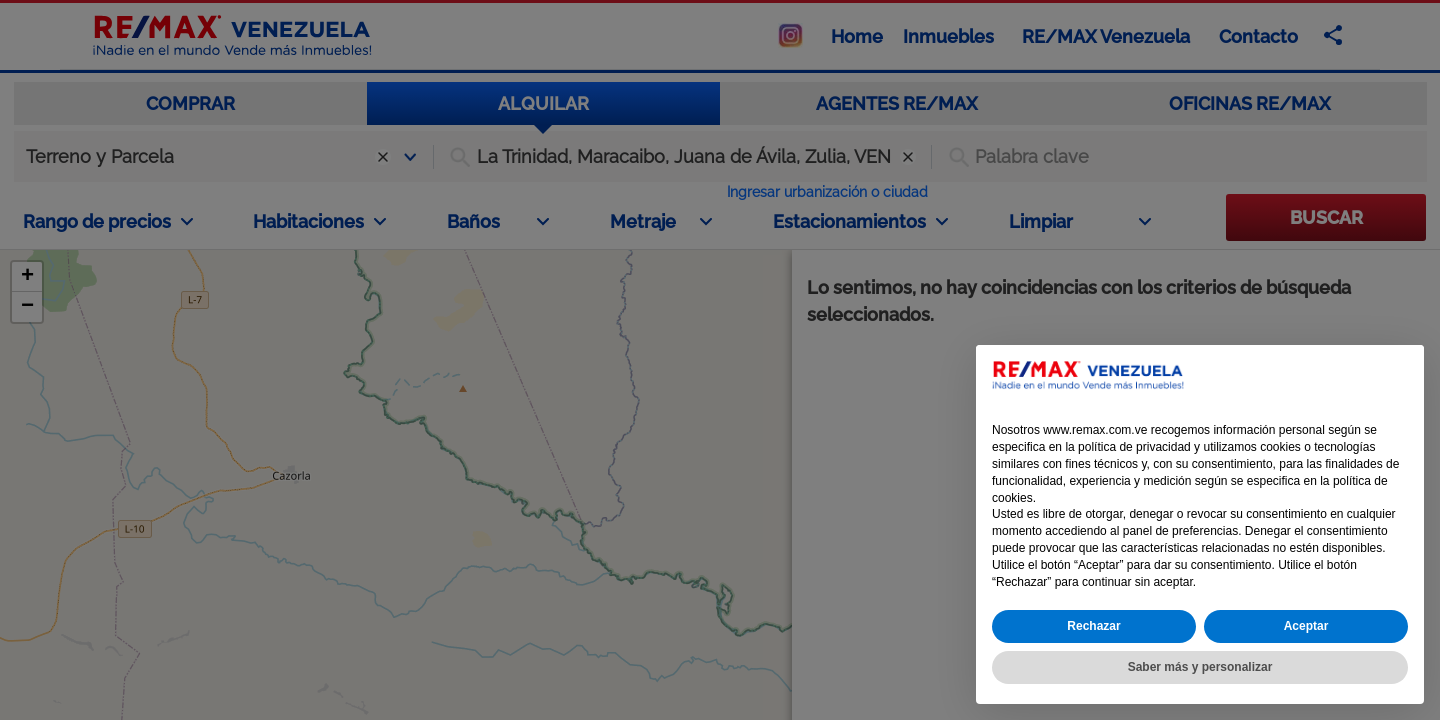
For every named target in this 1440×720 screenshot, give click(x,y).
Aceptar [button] (1306, 626)
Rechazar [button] (1093, 626)
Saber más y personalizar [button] (1200, 667)
